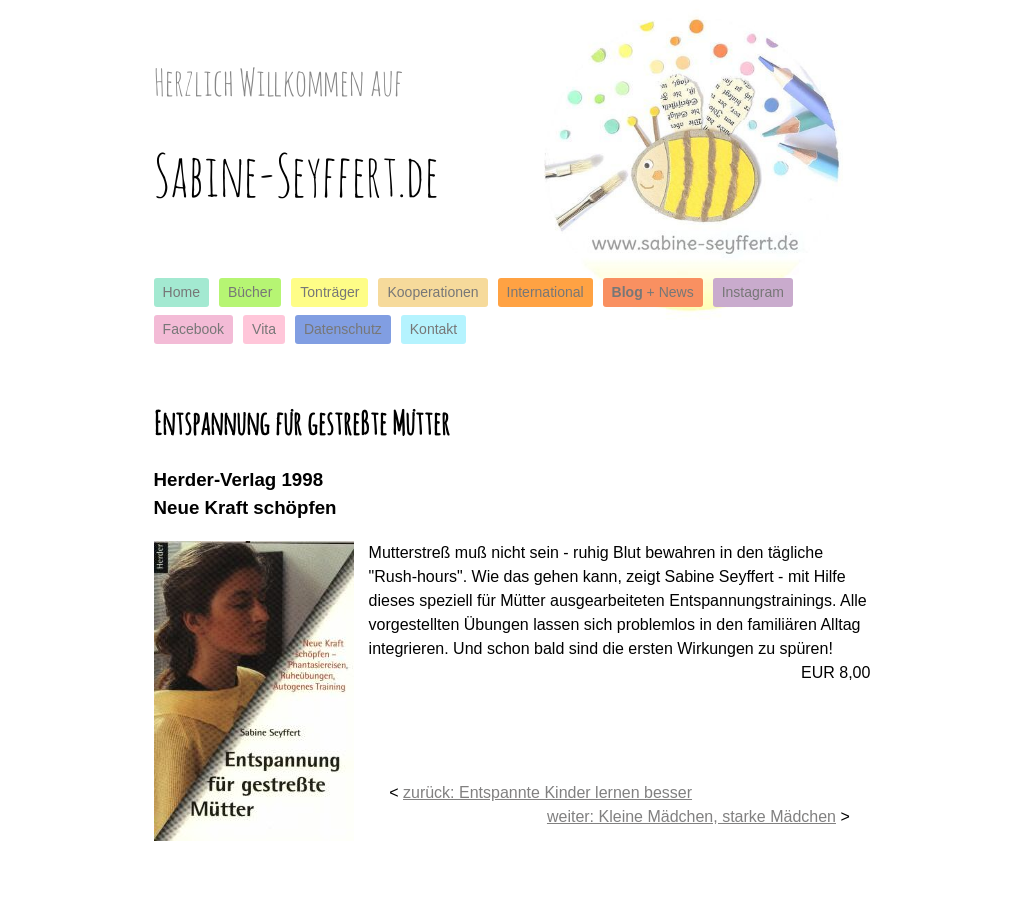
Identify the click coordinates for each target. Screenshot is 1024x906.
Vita (264, 329)
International (545, 292)
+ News (653, 292)
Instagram (753, 292)
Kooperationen (432, 292)
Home (181, 292)
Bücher (250, 292)
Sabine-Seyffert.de (296, 174)
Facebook (193, 329)
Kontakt (433, 329)
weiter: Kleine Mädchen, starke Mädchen (691, 816)
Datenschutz (343, 329)
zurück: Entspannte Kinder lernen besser (547, 792)
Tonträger (329, 292)
